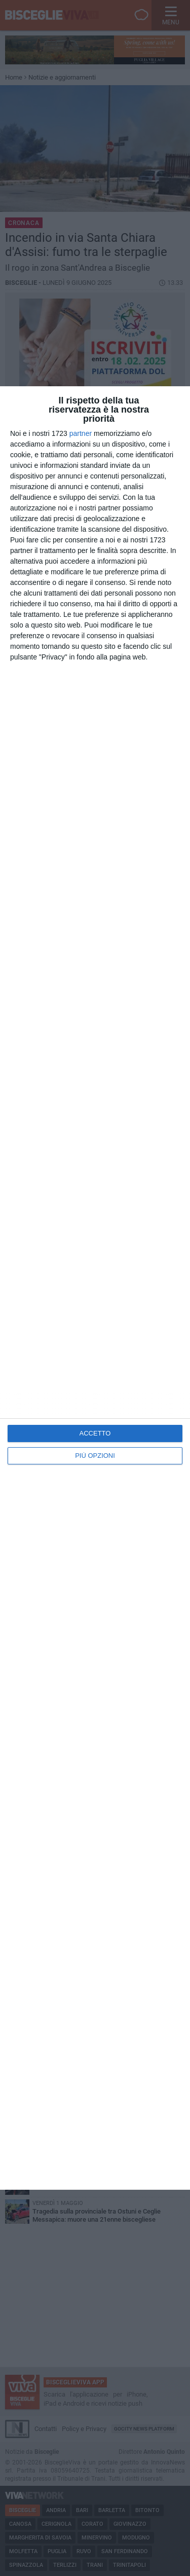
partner (80, 433)
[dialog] (95, 1287)
